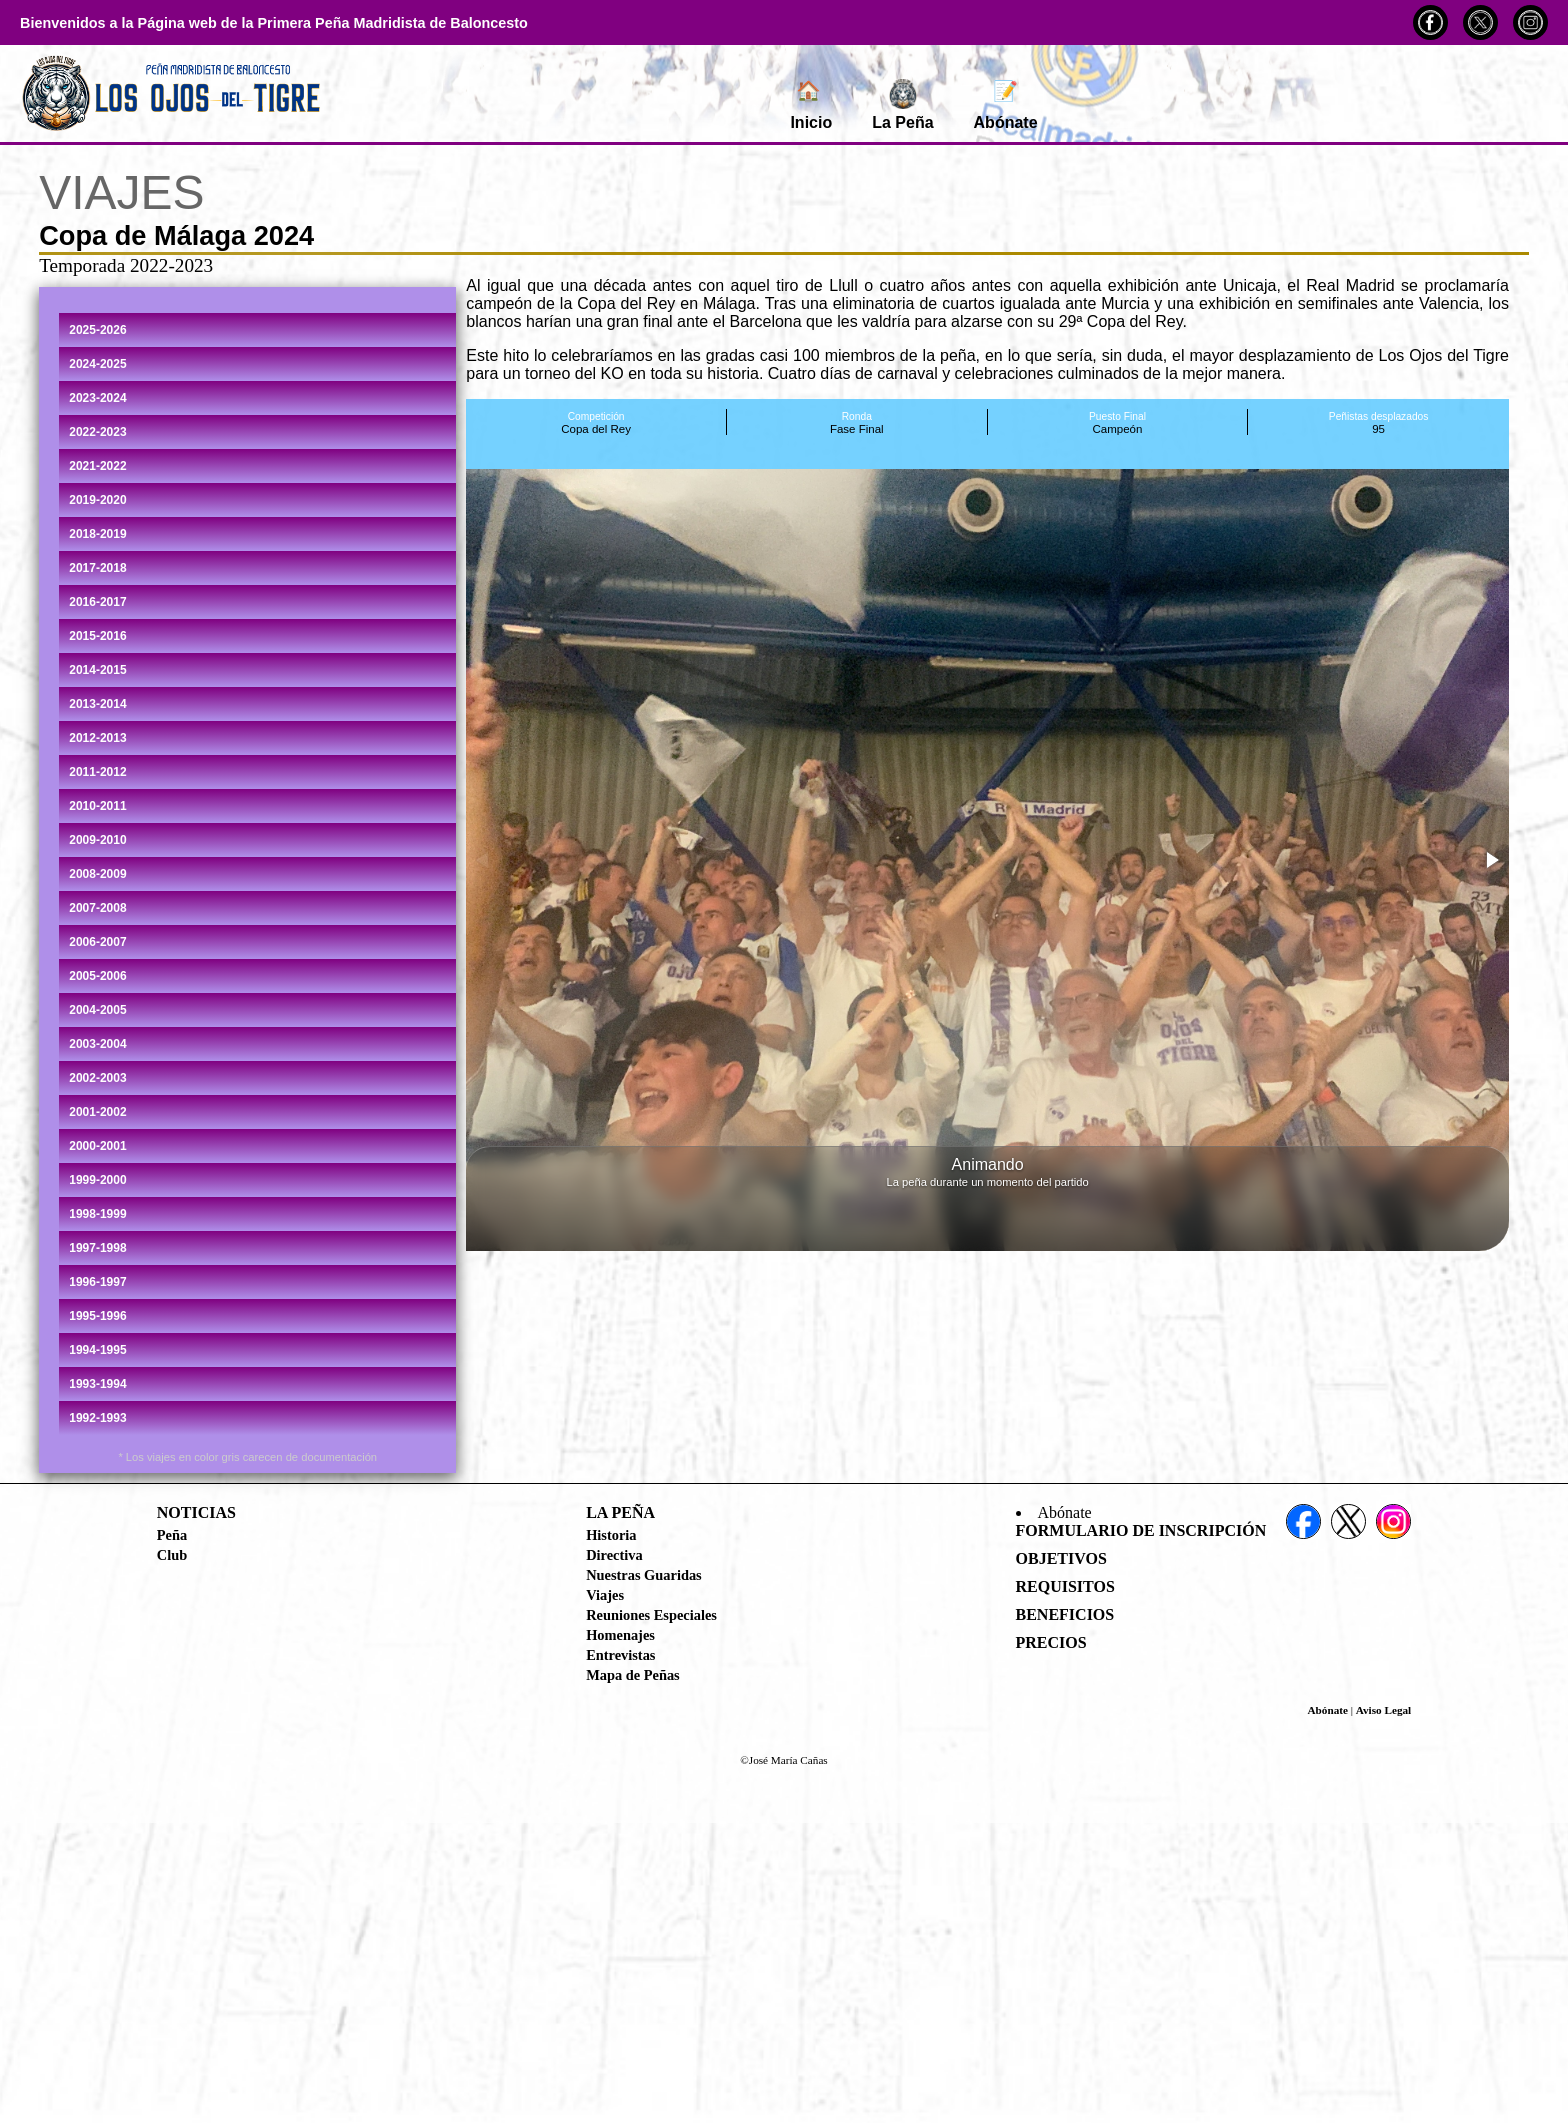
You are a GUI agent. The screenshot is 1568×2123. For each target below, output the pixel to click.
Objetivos (1061, 1558)
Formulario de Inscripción (1141, 1530)
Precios (1051, 1642)
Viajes (605, 1595)
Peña (172, 1535)
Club (172, 1555)
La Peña (902, 105)
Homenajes (620, 1635)
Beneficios (1065, 1614)
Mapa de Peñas (633, 1675)
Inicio (811, 105)
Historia (611, 1535)
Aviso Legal (1383, 1710)
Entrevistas (620, 1655)
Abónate (1006, 105)
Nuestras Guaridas (644, 1575)
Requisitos (1065, 1586)
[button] (1491, 860)
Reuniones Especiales (651, 1615)
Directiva (614, 1555)
